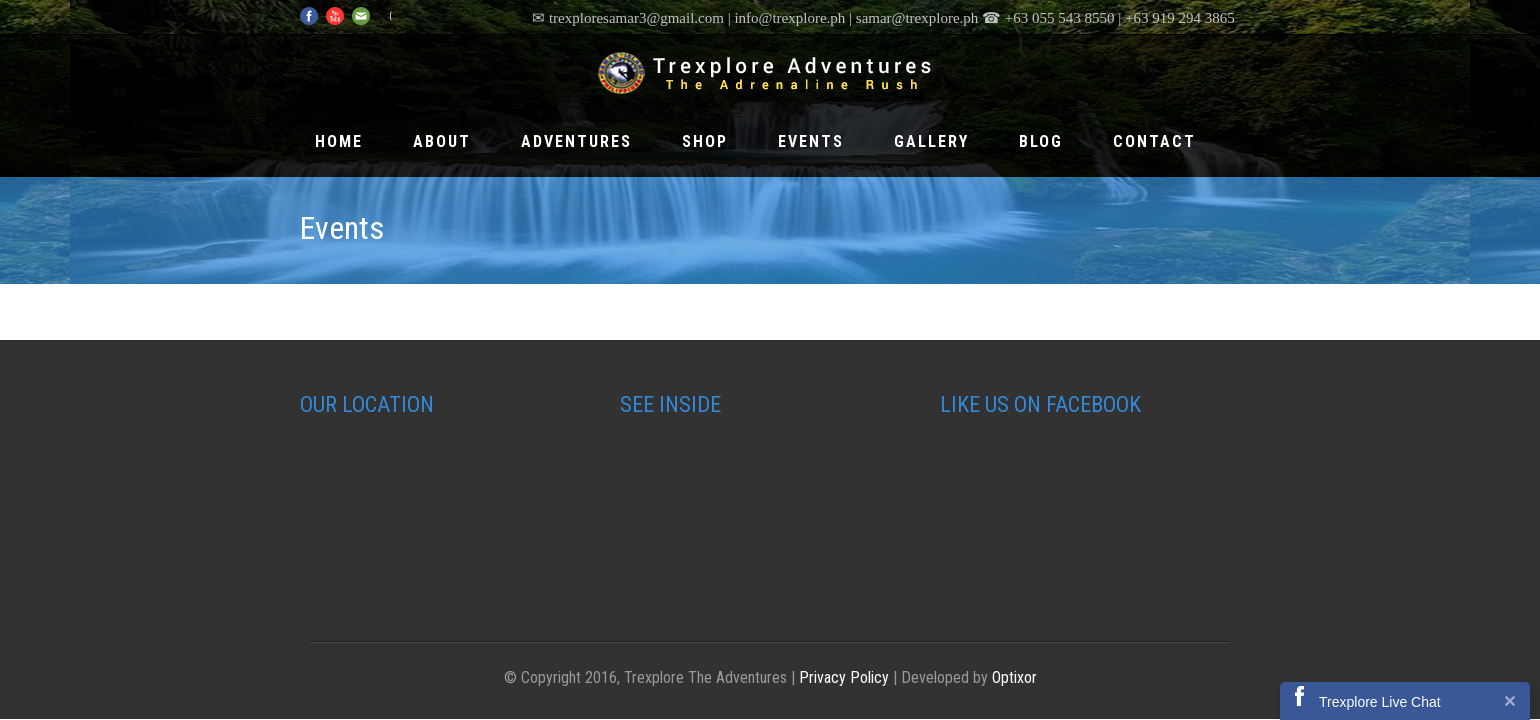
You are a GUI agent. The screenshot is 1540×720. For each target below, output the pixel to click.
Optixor (1014, 677)
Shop (705, 141)
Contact (1154, 141)
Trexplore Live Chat (1380, 702)
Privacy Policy (844, 677)
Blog (1041, 141)
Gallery (931, 141)
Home (339, 141)
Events (811, 141)
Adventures (576, 141)
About (442, 141)
